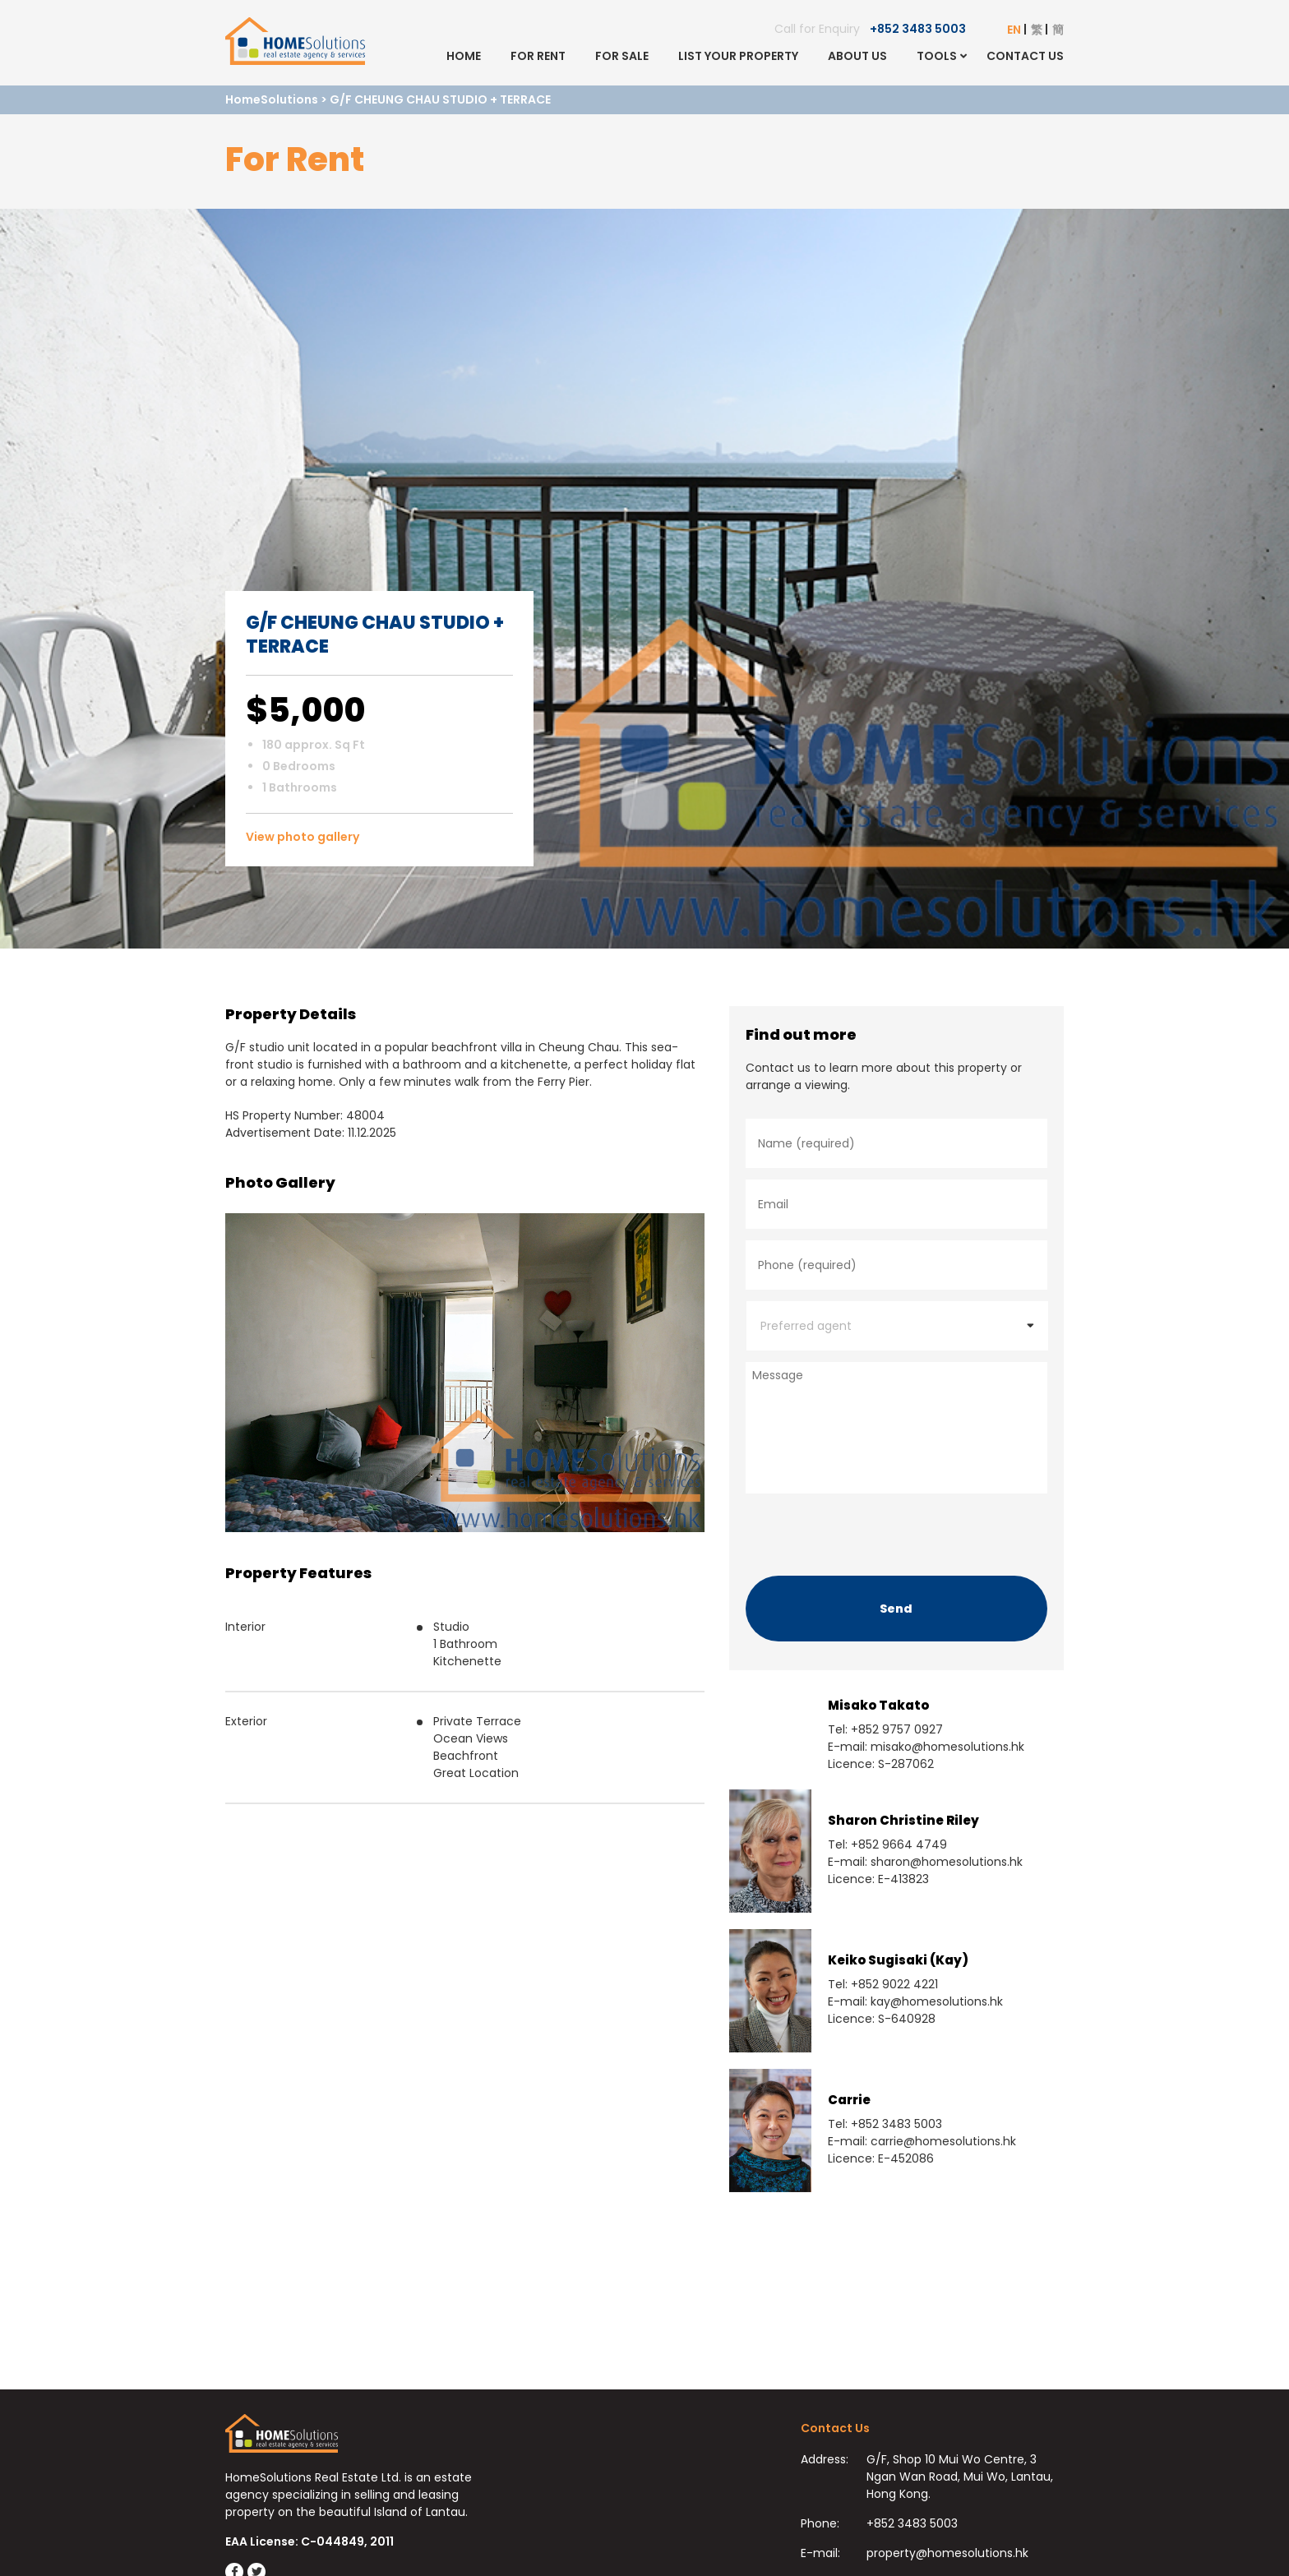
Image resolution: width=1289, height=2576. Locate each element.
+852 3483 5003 (918, 29)
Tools (937, 56)
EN (1014, 29)
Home (463, 56)
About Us (857, 56)
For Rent (538, 56)
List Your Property (738, 56)
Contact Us (1025, 56)
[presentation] (871, 1530)
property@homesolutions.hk (947, 2553)
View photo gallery (302, 837)
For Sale (622, 56)
